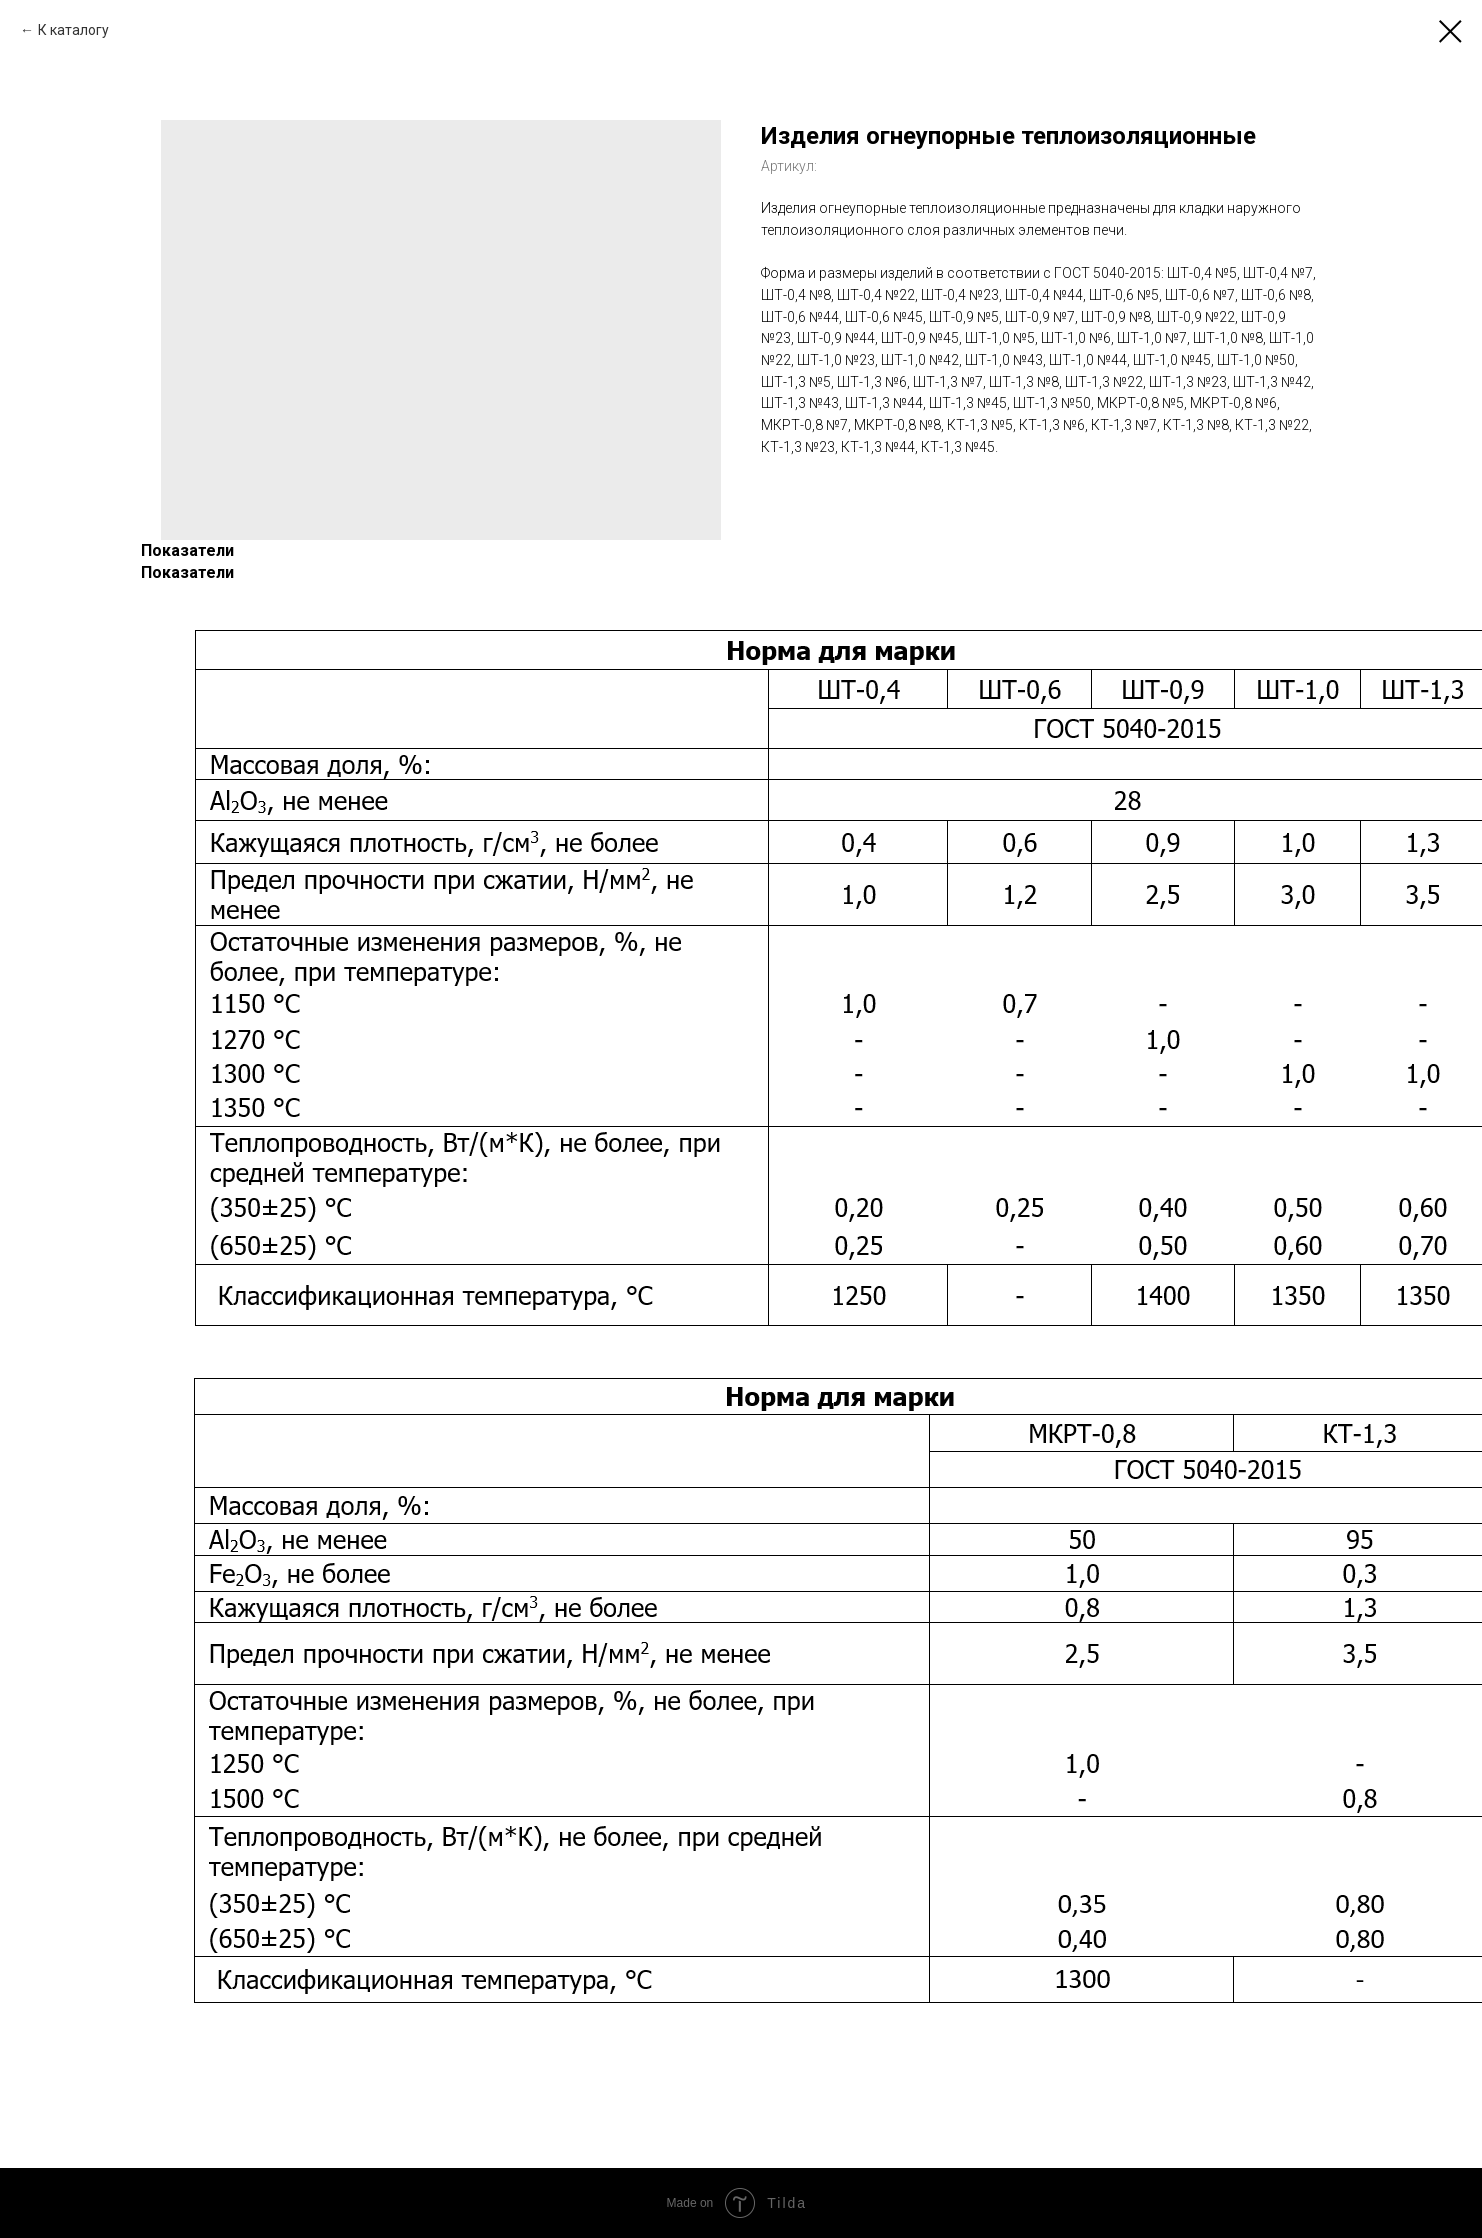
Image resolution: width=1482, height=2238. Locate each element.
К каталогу (73, 30)
